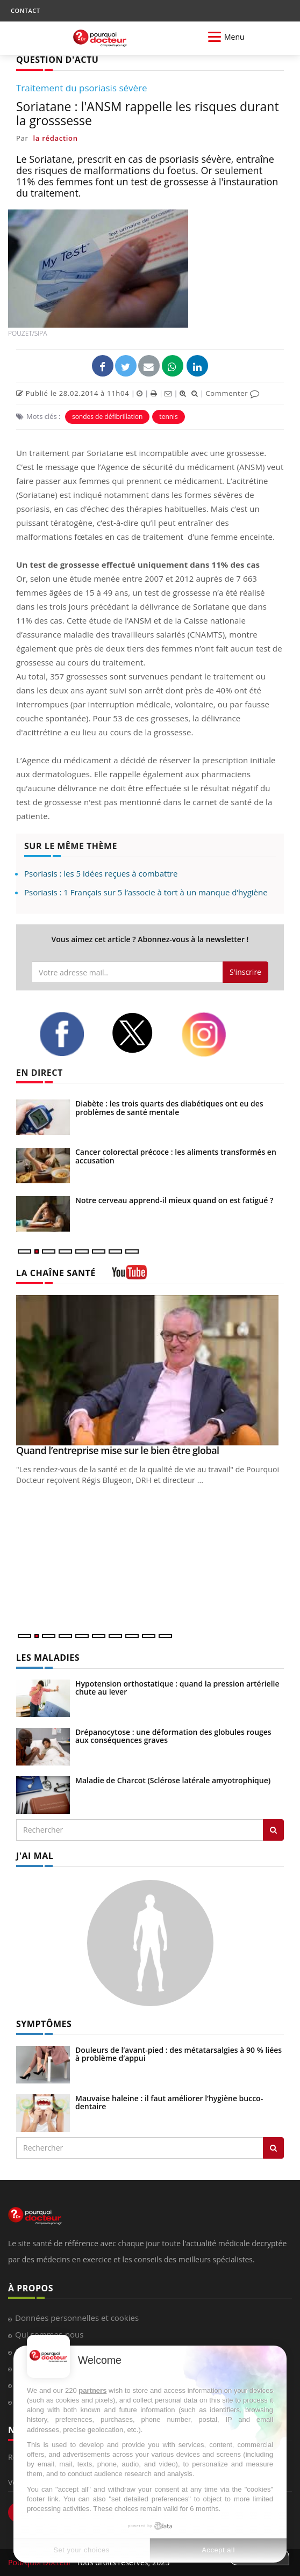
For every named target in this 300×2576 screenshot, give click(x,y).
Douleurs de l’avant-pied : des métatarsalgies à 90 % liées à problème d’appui (178, 2054)
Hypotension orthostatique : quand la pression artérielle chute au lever (177, 1687)
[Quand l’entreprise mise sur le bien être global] (150, 1370)
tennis (168, 416)
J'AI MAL (34, 1856)
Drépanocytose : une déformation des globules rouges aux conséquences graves (173, 1736)
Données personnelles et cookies (77, 2317)
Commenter (232, 393)
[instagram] (209, 1034)
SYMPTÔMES (44, 2024)
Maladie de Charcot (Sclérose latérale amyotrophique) (172, 1780)
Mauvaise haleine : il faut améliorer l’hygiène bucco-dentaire (169, 2102)
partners (92, 2390)
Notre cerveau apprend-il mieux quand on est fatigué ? (174, 1200)
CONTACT (25, 10)
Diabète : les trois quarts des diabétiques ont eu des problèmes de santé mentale (169, 1107)
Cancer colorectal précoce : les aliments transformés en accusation (175, 1156)
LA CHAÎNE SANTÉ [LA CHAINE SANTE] (56, 1273)
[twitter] (138, 1032)
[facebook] (67, 1034)
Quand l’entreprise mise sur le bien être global (117, 1450)
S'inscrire (245, 972)
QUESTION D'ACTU (57, 60)
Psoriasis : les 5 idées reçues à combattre (100, 873)
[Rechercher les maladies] (273, 1830)
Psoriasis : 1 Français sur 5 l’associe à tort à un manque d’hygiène (146, 892)
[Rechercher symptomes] (273, 2148)
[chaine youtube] (129, 1276)
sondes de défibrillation (107, 416)
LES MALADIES (48, 1657)
